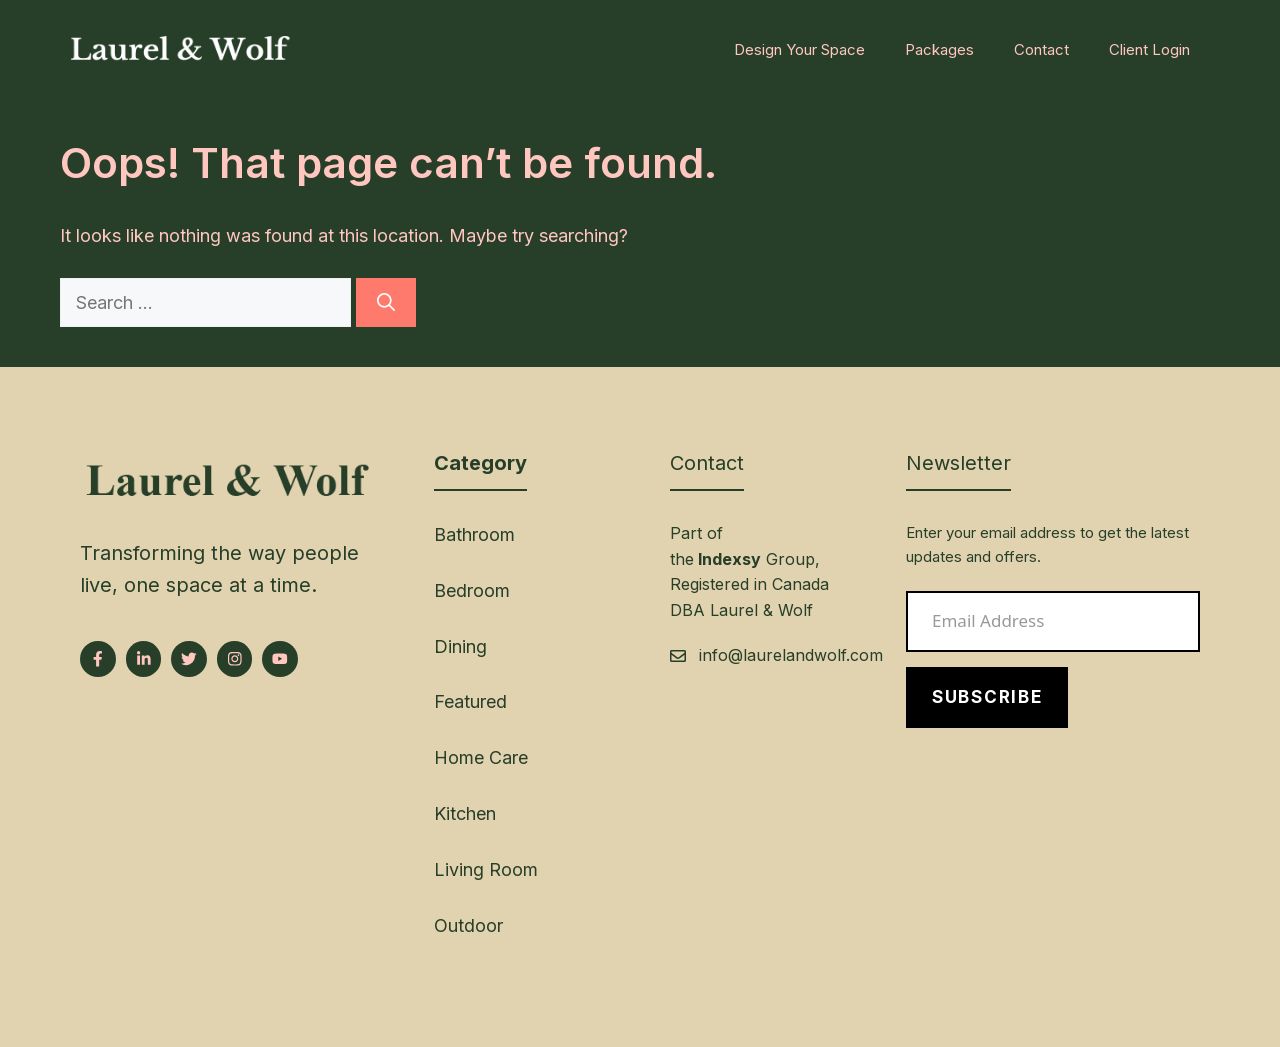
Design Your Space (799, 49)
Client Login (1149, 49)
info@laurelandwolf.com (791, 655)
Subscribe (987, 697)
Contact (1041, 49)
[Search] (386, 302)
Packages (939, 49)
